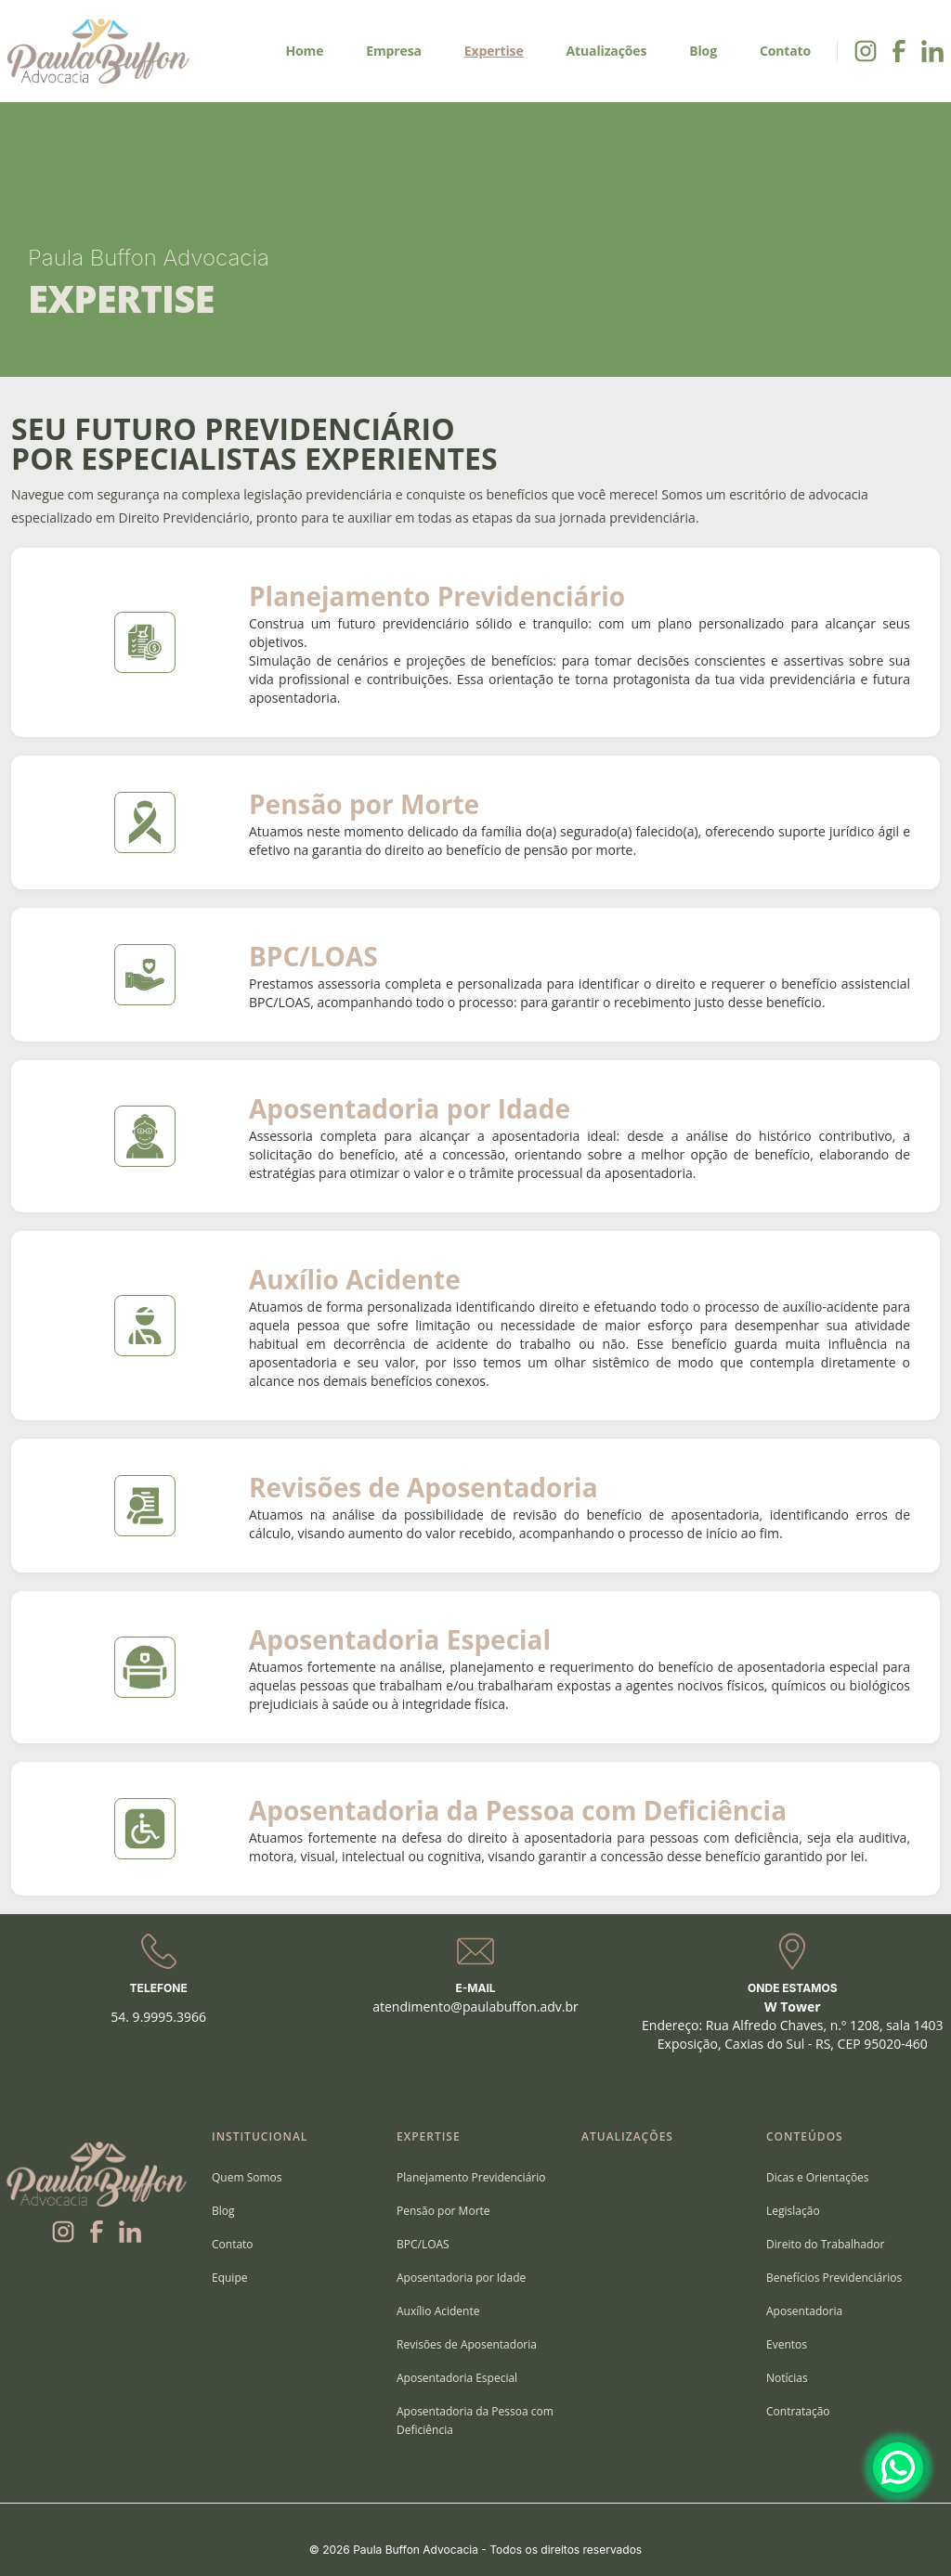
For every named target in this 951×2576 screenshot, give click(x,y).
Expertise (494, 50)
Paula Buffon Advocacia (148, 258)
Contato (785, 50)
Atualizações (607, 50)
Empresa (394, 50)
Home (304, 50)
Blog (703, 50)
